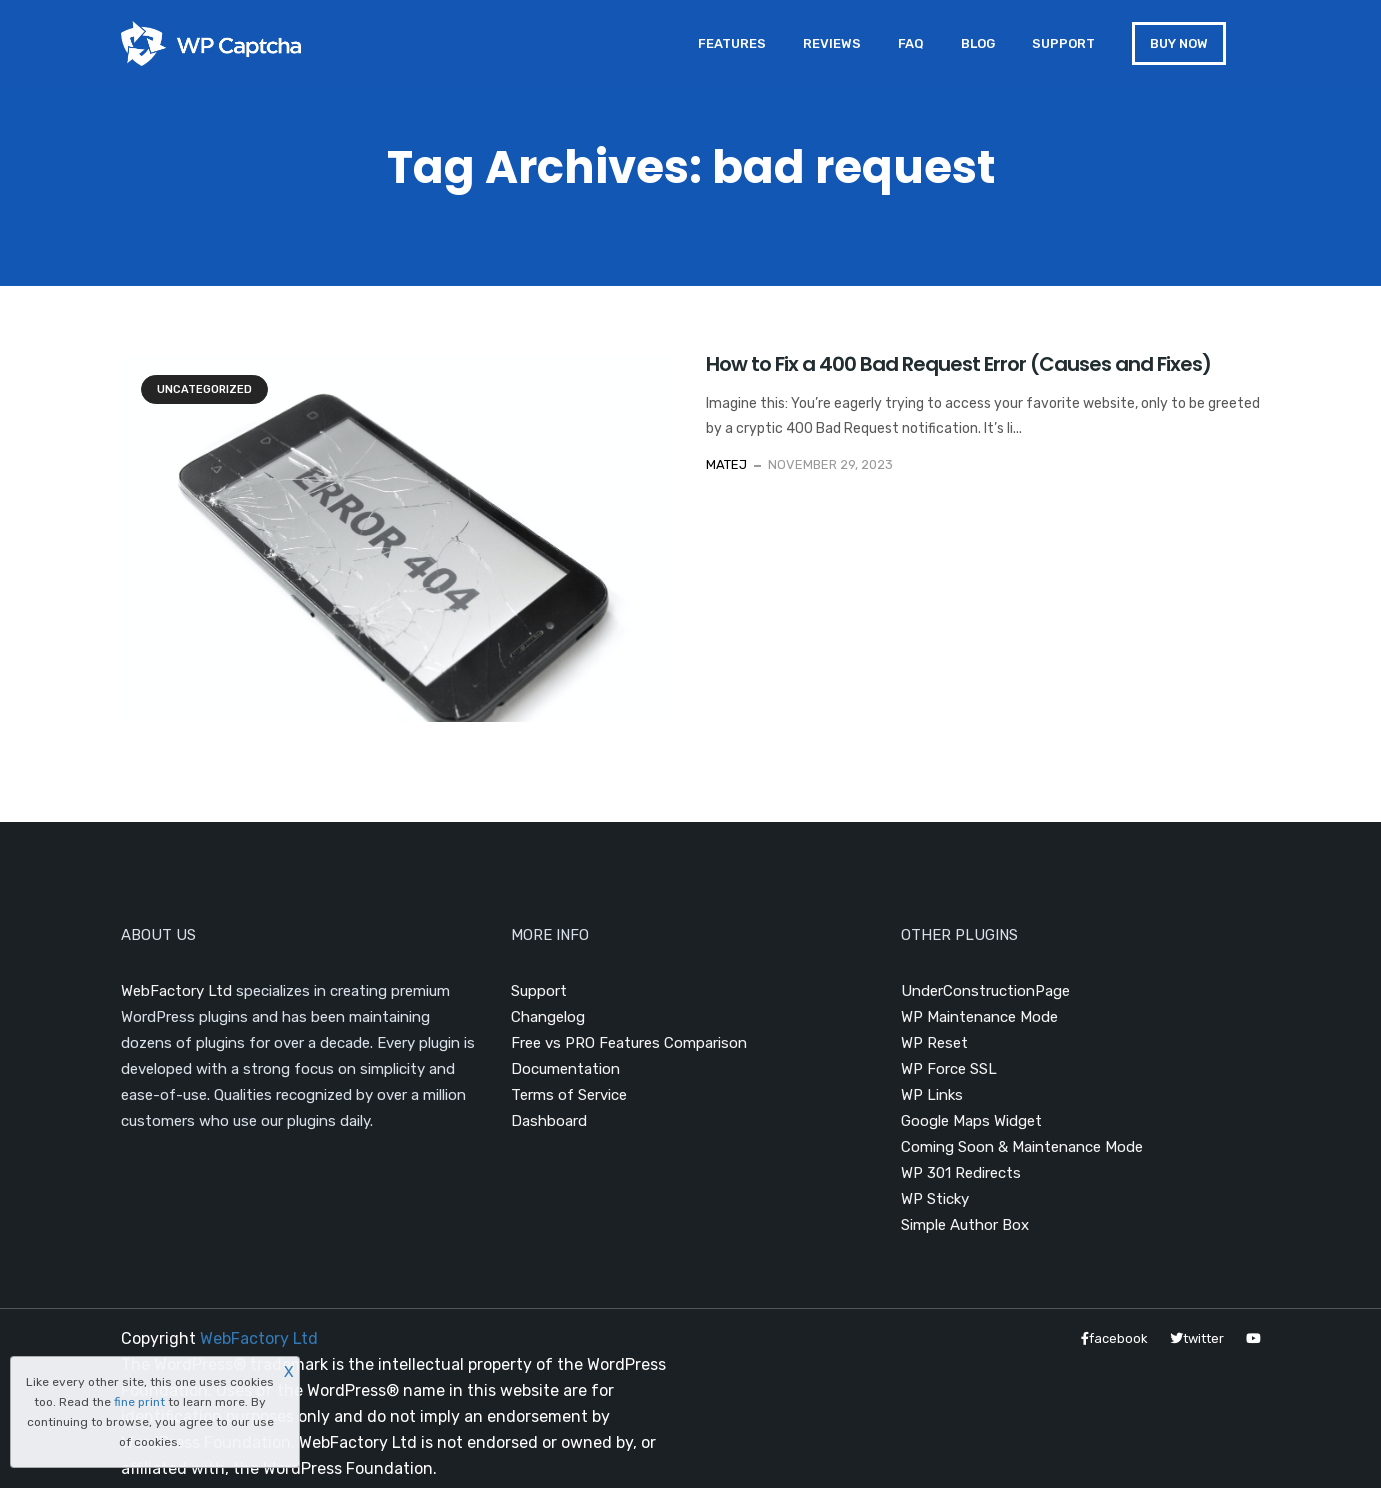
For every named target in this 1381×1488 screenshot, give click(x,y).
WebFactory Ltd (176, 991)
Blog (978, 43)
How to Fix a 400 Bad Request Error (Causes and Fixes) (958, 364)
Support (1063, 43)
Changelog (548, 1017)
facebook (1114, 1338)
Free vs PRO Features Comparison (629, 1043)
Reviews (832, 43)
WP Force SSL (949, 1069)
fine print (139, 1402)
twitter (1197, 1338)
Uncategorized (204, 389)
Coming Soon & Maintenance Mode (1022, 1147)
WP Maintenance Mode (979, 1017)
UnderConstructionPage (985, 991)
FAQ (911, 43)
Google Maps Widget (971, 1121)
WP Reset (934, 1043)
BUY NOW (1179, 43)
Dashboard (549, 1121)
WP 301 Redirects (961, 1173)
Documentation (565, 1069)
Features (732, 43)
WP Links (932, 1095)
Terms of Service (569, 1095)
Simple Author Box (965, 1225)
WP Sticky (935, 1199)
